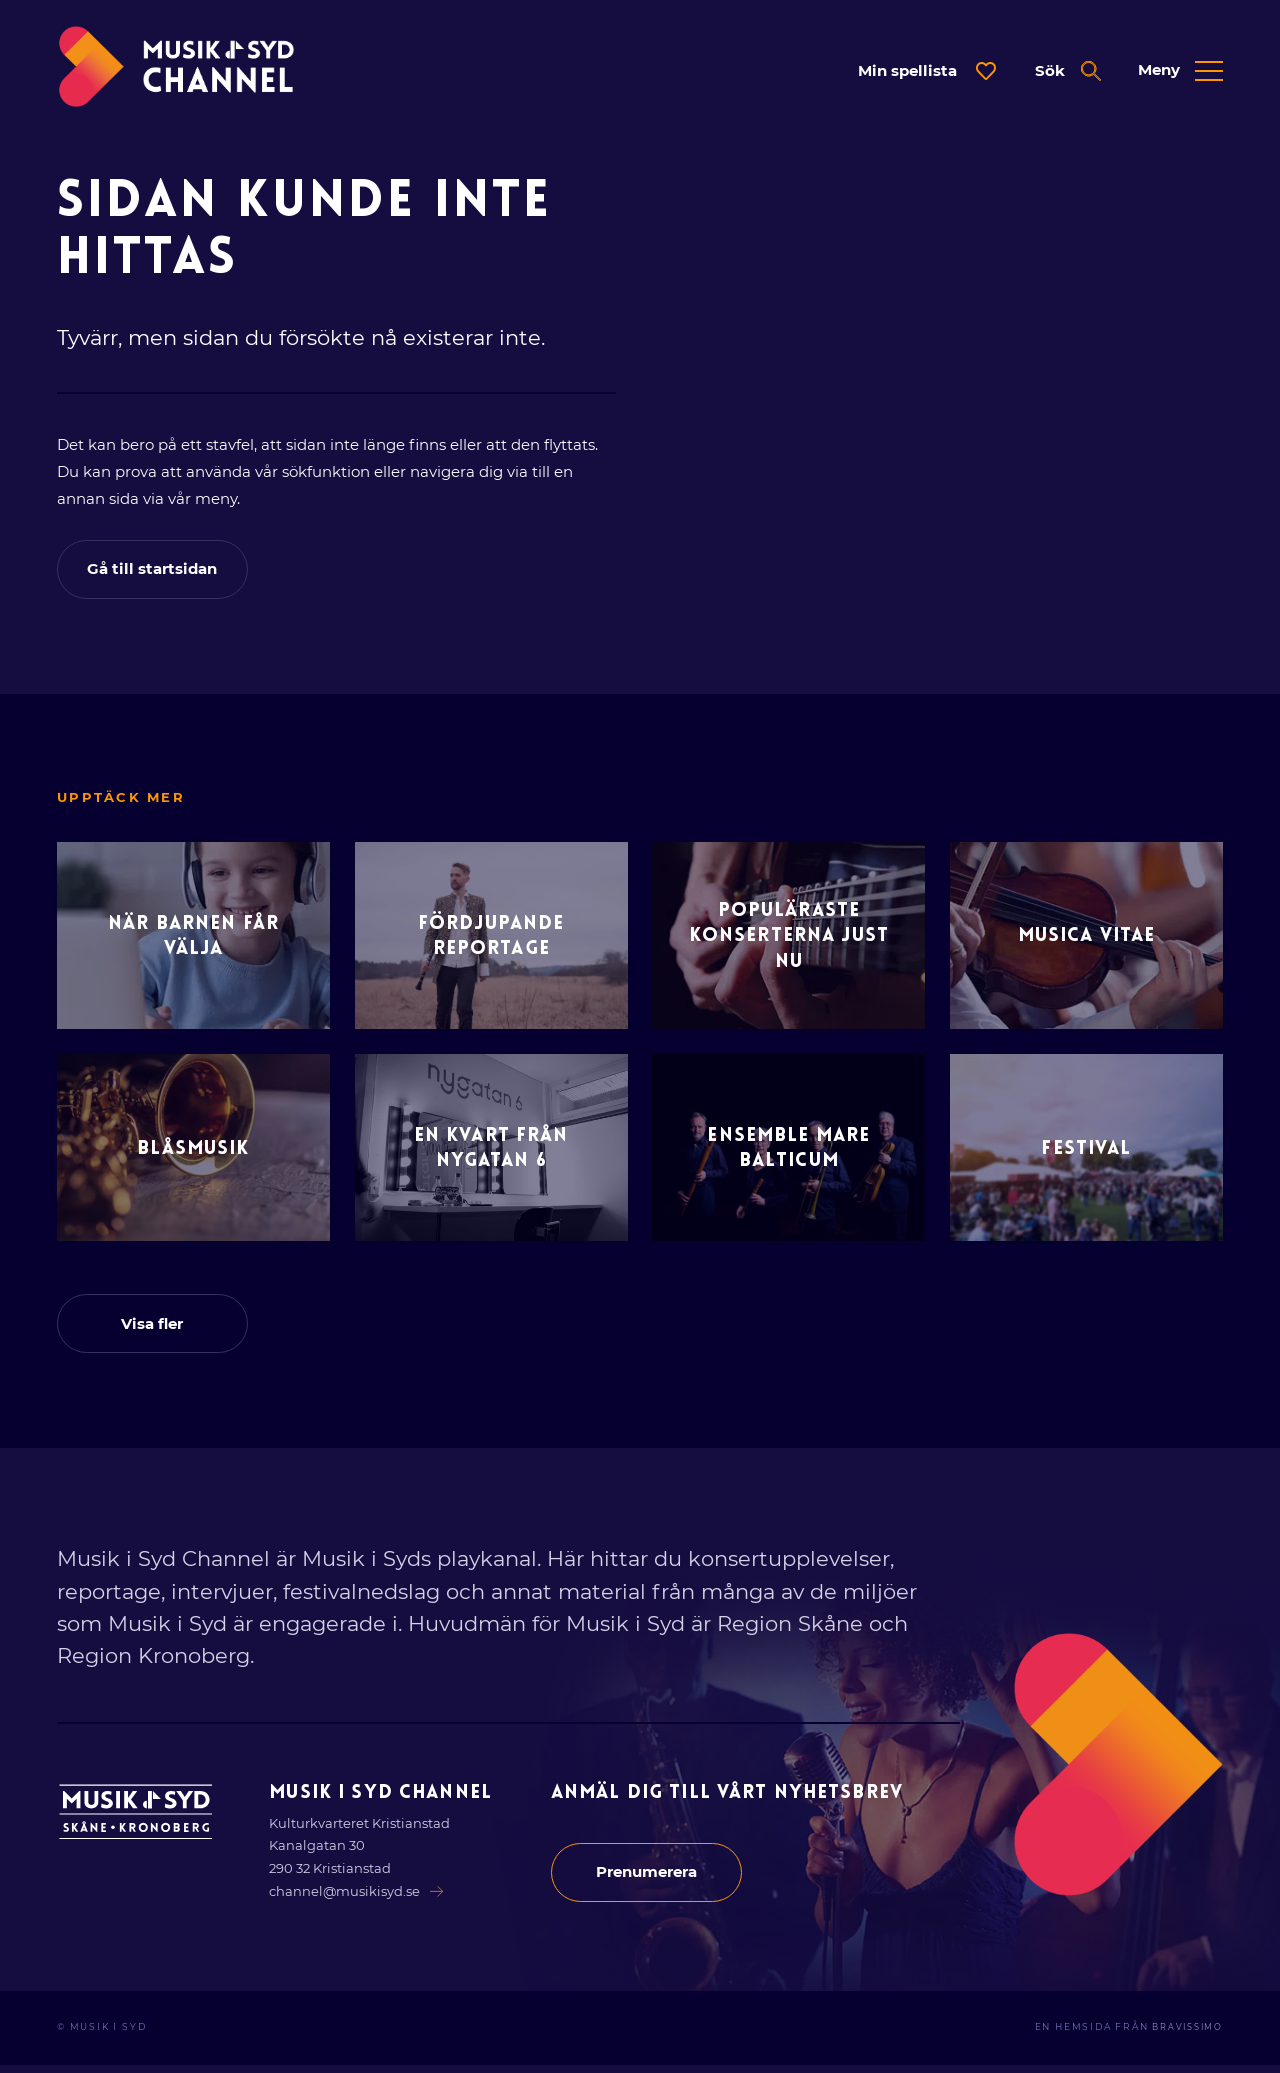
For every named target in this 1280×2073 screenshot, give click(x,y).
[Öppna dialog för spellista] (926, 71)
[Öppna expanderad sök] (1067, 71)
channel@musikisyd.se (358, 1899)
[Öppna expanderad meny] (1180, 71)
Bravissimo (1183, 2036)
